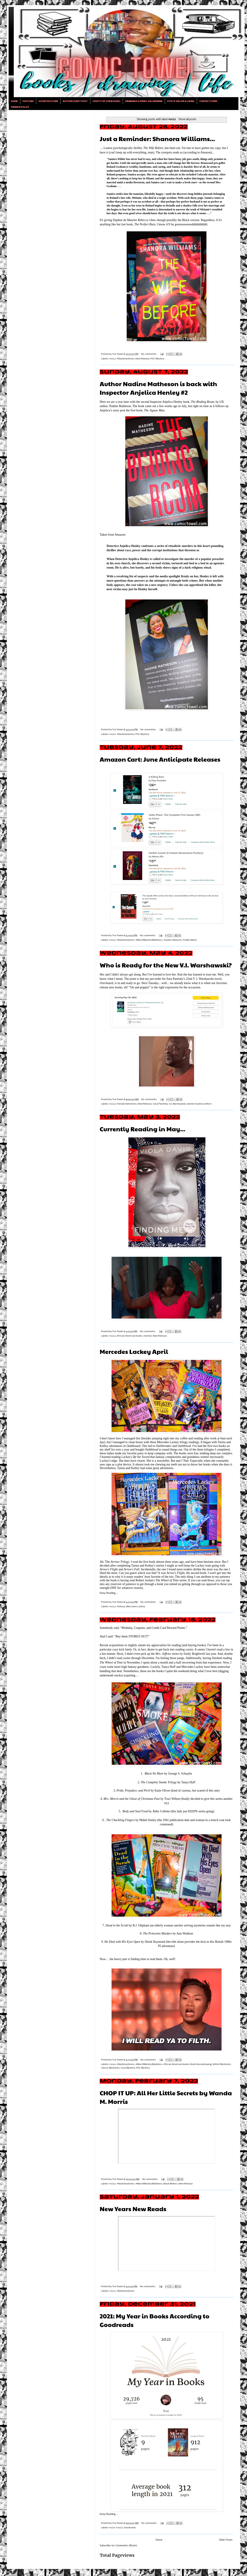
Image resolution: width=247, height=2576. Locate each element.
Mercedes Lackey (135, 1606)
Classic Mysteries (110, 2068)
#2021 (112, 2527)
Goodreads (130, 2527)
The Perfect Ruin (144, 224)
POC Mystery (157, 358)
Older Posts (225, 2540)
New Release (142, 358)
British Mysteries (222, 2064)
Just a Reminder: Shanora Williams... (157, 138)
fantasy (121, 1606)
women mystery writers (199, 1104)
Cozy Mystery (128, 2068)
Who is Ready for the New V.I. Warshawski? (166, 965)
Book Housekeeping (201, 2064)
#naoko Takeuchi (172, 940)
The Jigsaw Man (154, 410)
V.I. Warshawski (177, 1104)
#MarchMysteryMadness (148, 940)
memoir (148, 1336)
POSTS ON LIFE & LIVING (180, 101)
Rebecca (143, 220)
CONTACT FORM (208, 101)
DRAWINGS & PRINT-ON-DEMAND (143, 101)
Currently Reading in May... (142, 1128)
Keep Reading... (109, 1593)
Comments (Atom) (126, 2545)
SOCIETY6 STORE (48, 101)
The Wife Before (153, 148)
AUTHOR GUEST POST (75, 101)
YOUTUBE (28, 101)
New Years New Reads (133, 2208)
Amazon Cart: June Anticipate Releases (160, 759)
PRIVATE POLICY (20, 106)
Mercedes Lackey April (134, 1351)
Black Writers (170, 2183)
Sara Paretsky (160, 1104)
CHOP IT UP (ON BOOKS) (106, 101)
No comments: (149, 354)
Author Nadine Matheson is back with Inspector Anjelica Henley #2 (158, 387)
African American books (129, 1336)
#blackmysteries (125, 358)
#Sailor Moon (190, 940)
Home (159, 2540)
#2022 (112, 358)
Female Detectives (127, 1104)
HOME (14, 101)
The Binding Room (202, 401)
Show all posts (187, 119)
